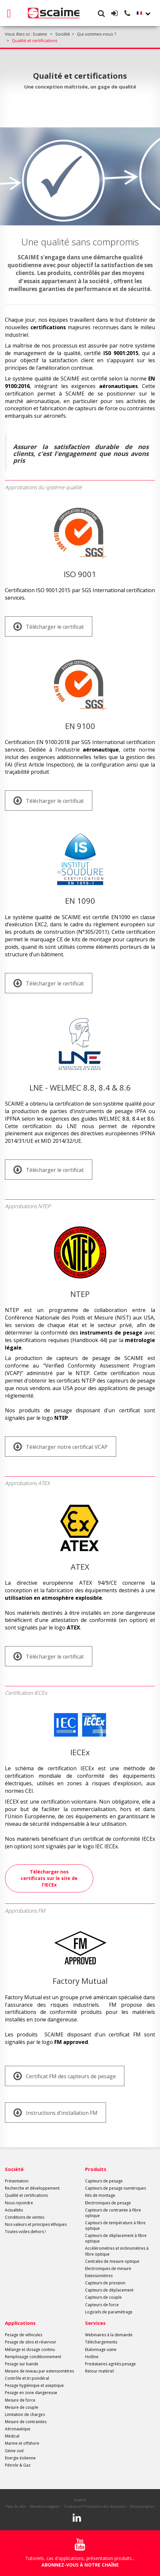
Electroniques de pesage (108, 2203)
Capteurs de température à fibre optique (115, 2225)
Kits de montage (100, 2195)
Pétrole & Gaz (17, 2465)
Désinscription (142, 2506)
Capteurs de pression (105, 2283)
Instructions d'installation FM (55, 2112)
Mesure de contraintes (25, 2421)
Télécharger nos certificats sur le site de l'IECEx (49, 1878)
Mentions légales (45, 2506)
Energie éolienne (20, 2458)
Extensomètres (99, 2275)
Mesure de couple (21, 2407)
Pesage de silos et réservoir (30, 2342)
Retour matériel (99, 2371)
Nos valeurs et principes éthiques (36, 2224)
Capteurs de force (102, 2305)
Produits (95, 2169)
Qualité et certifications (26, 2195)
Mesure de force (20, 2400)
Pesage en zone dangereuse (31, 2392)
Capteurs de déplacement (109, 2290)
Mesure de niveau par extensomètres (39, 2371)
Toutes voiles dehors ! (25, 2231)
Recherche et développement (32, 2188)
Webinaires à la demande (109, 2335)
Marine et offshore (22, 2443)
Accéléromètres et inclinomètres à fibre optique (117, 2251)
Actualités (14, 2210)
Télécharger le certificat (48, 626)
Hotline (91, 2356)
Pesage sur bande (21, 2364)
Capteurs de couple (103, 2297)
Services (95, 2323)
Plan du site (16, 2506)
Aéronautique (17, 2429)
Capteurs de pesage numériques (115, 2188)
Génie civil (14, 2451)
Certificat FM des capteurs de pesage (64, 2076)
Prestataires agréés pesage (110, 2364)
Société (14, 2169)
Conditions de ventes (24, 2217)
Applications (20, 2323)
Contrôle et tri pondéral (27, 2378)
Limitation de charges (25, 2414)
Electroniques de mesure (108, 2268)
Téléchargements (101, 2342)
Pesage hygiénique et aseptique (34, 2385)
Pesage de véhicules (23, 2335)
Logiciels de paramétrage (109, 2312)
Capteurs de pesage (104, 2181)
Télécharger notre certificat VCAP (60, 1446)
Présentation (16, 2181)
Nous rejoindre (19, 2203)
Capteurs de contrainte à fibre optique (113, 2212)
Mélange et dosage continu (30, 2349)
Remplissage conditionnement (33, 2356)
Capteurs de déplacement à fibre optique (116, 2238)
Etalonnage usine (100, 2349)
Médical (12, 2436)
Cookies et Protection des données (94, 2506)
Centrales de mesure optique (112, 2261)
